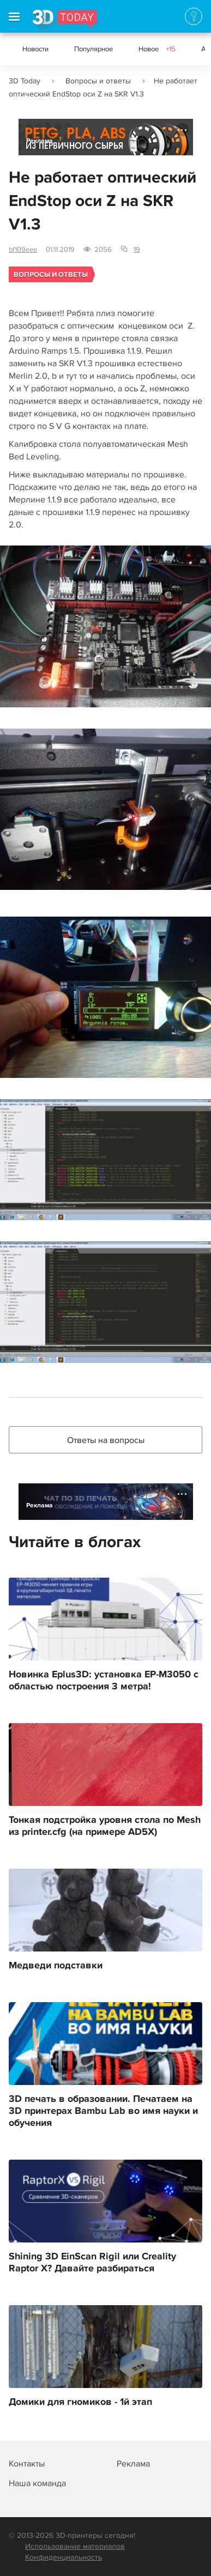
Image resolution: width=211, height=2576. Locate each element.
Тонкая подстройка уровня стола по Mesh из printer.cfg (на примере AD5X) (105, 1826)
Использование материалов (75, 2546)
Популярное (93, 49)
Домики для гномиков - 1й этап (80, 2402)
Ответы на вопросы (105, 1440)
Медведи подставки (56, 1966)
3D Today (24, 81)
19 (137, 249)
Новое (157, 49)
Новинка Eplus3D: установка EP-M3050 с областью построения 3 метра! (103, 1681)
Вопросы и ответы (98, 81)
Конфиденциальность (63, 2557)
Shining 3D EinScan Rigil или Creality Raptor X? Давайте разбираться (92, 2263)
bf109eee (23, 249)
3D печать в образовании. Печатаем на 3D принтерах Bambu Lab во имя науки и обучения (103, 2111)
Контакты (27, 2463)
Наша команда (37, 2483)
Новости (35, 49)
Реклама (39, 141)
